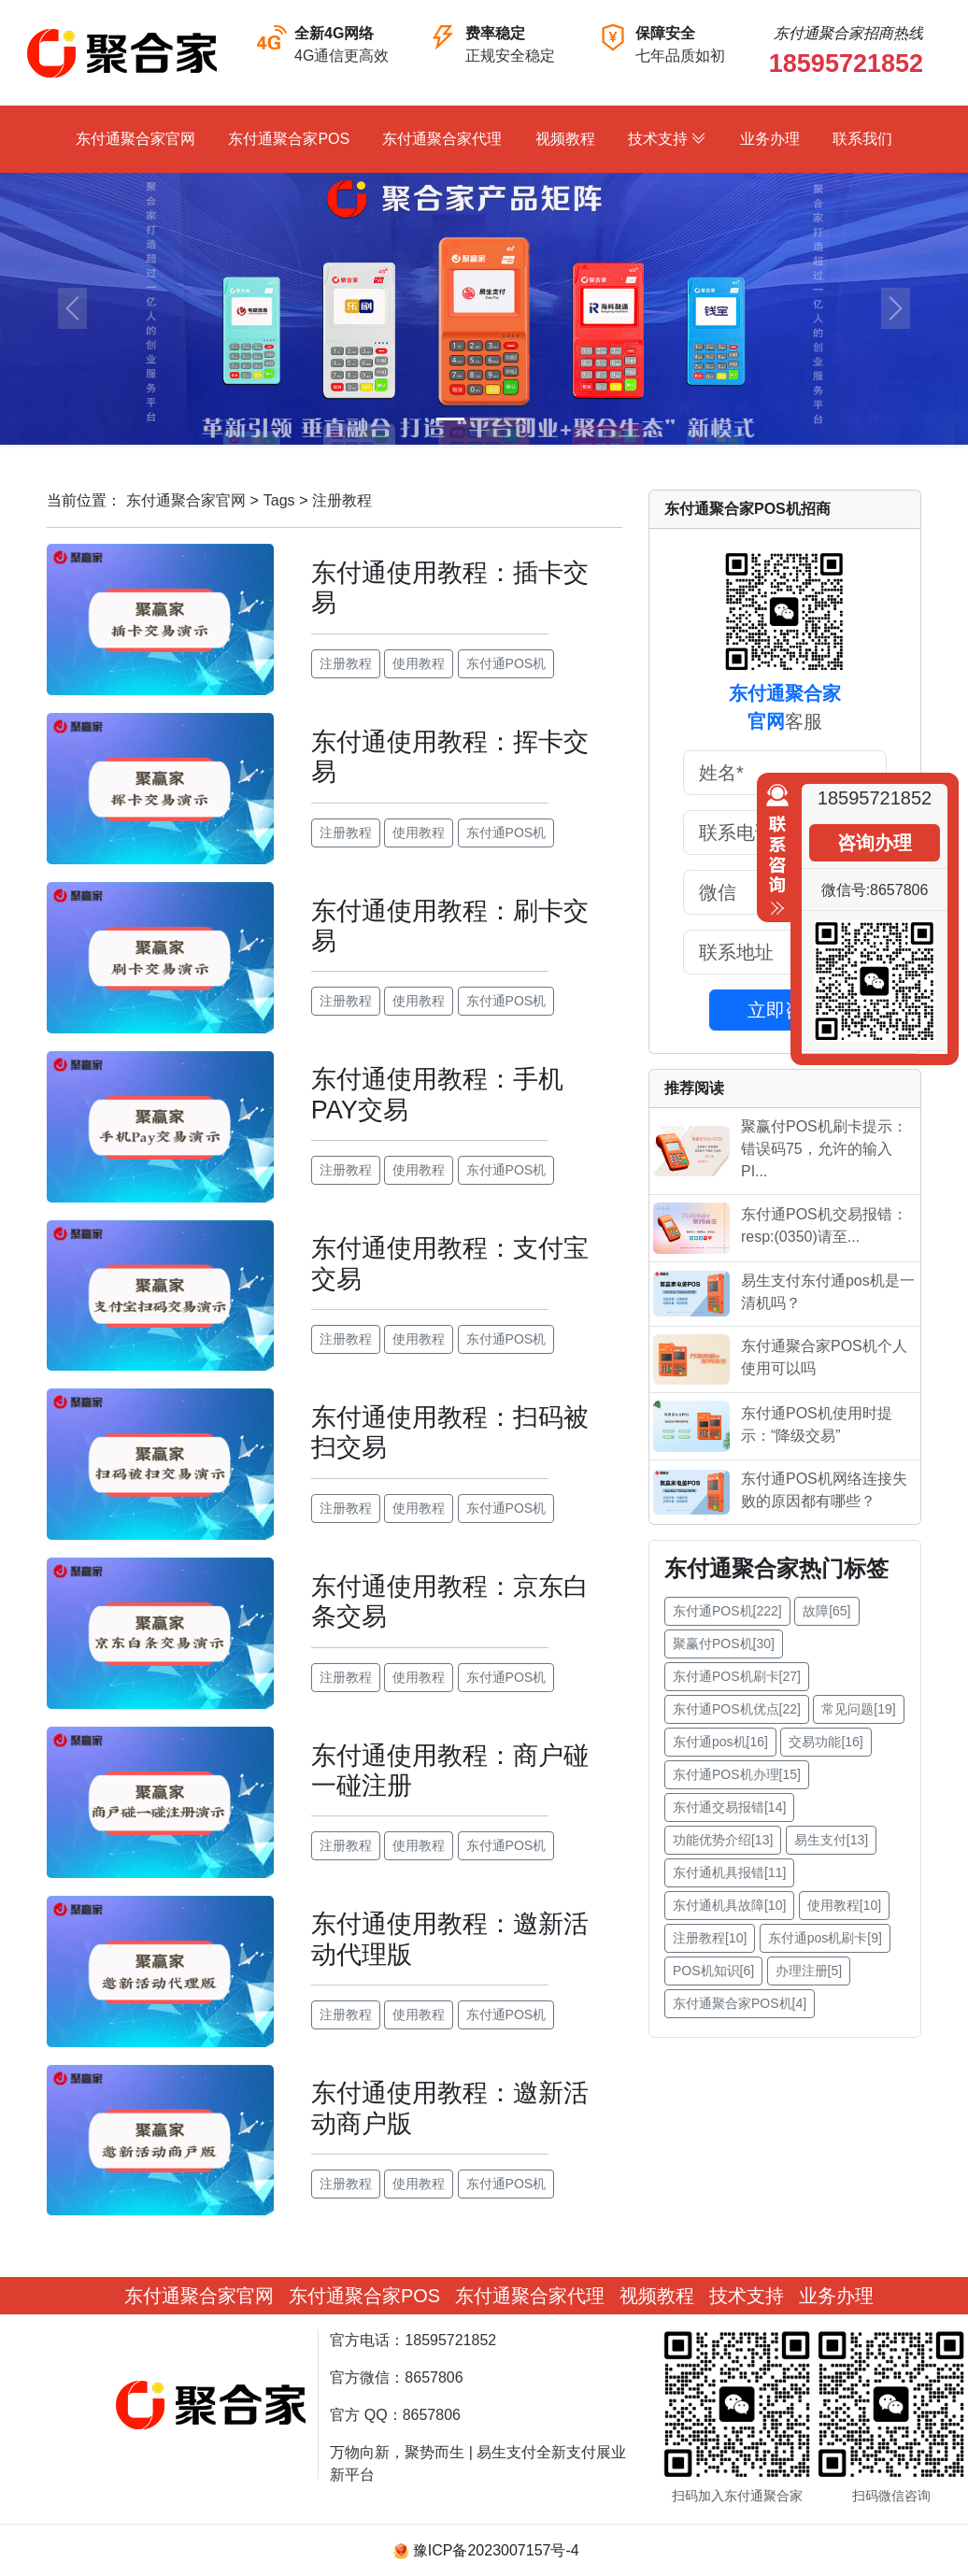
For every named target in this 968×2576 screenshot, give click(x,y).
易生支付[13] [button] (831, 1839)
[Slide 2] (484, 419)
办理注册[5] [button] (809, 1970)
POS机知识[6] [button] (713, 1970)
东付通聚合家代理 (442, 139)
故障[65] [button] (826, 1610)
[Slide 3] (518, 419)
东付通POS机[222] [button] (727, 1610)
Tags (279, 500)
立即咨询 (784, 1010)
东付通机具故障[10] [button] (729, 1905)
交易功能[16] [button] (825, 1741)
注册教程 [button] (346, 663)
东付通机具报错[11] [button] (729, 1872)
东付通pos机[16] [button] (720, 1741)
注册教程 (342, 500)
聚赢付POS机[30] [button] (724, 1643)
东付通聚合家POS (288, 139)
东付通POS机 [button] (506, 663)
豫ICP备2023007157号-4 (496, 2550)
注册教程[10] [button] (710, 1937)
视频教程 (565, 139)
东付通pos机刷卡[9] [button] (825, 1937)
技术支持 (667, 139)
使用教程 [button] (418, 663)
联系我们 (862, 139)
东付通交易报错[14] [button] (729, 1807)
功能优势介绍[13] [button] (723, 1839)
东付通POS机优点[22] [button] (737, 1708)
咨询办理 (874, 843)
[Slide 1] (450, 419)
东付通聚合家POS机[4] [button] (739, 2003)
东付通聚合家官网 (135, 139)
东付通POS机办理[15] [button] (737, 1774)
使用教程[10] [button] (844, 1905)
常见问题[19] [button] (858, 1708)
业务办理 (770, 139)
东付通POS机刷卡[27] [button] (737, 1676)
